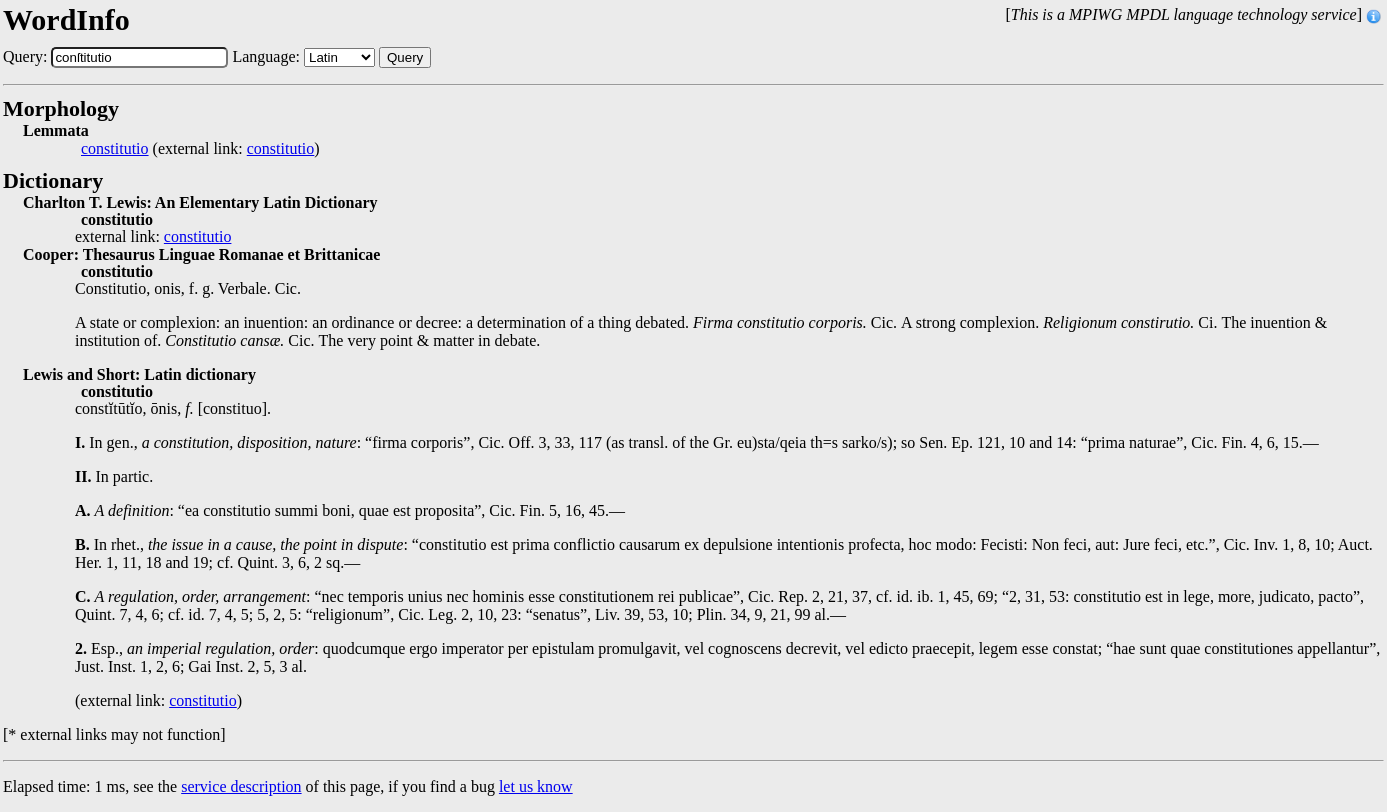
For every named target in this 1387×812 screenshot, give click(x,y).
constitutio (115, 149)
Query (405, 57)
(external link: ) (200, 149)
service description (241, 786)
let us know (536, 786)
